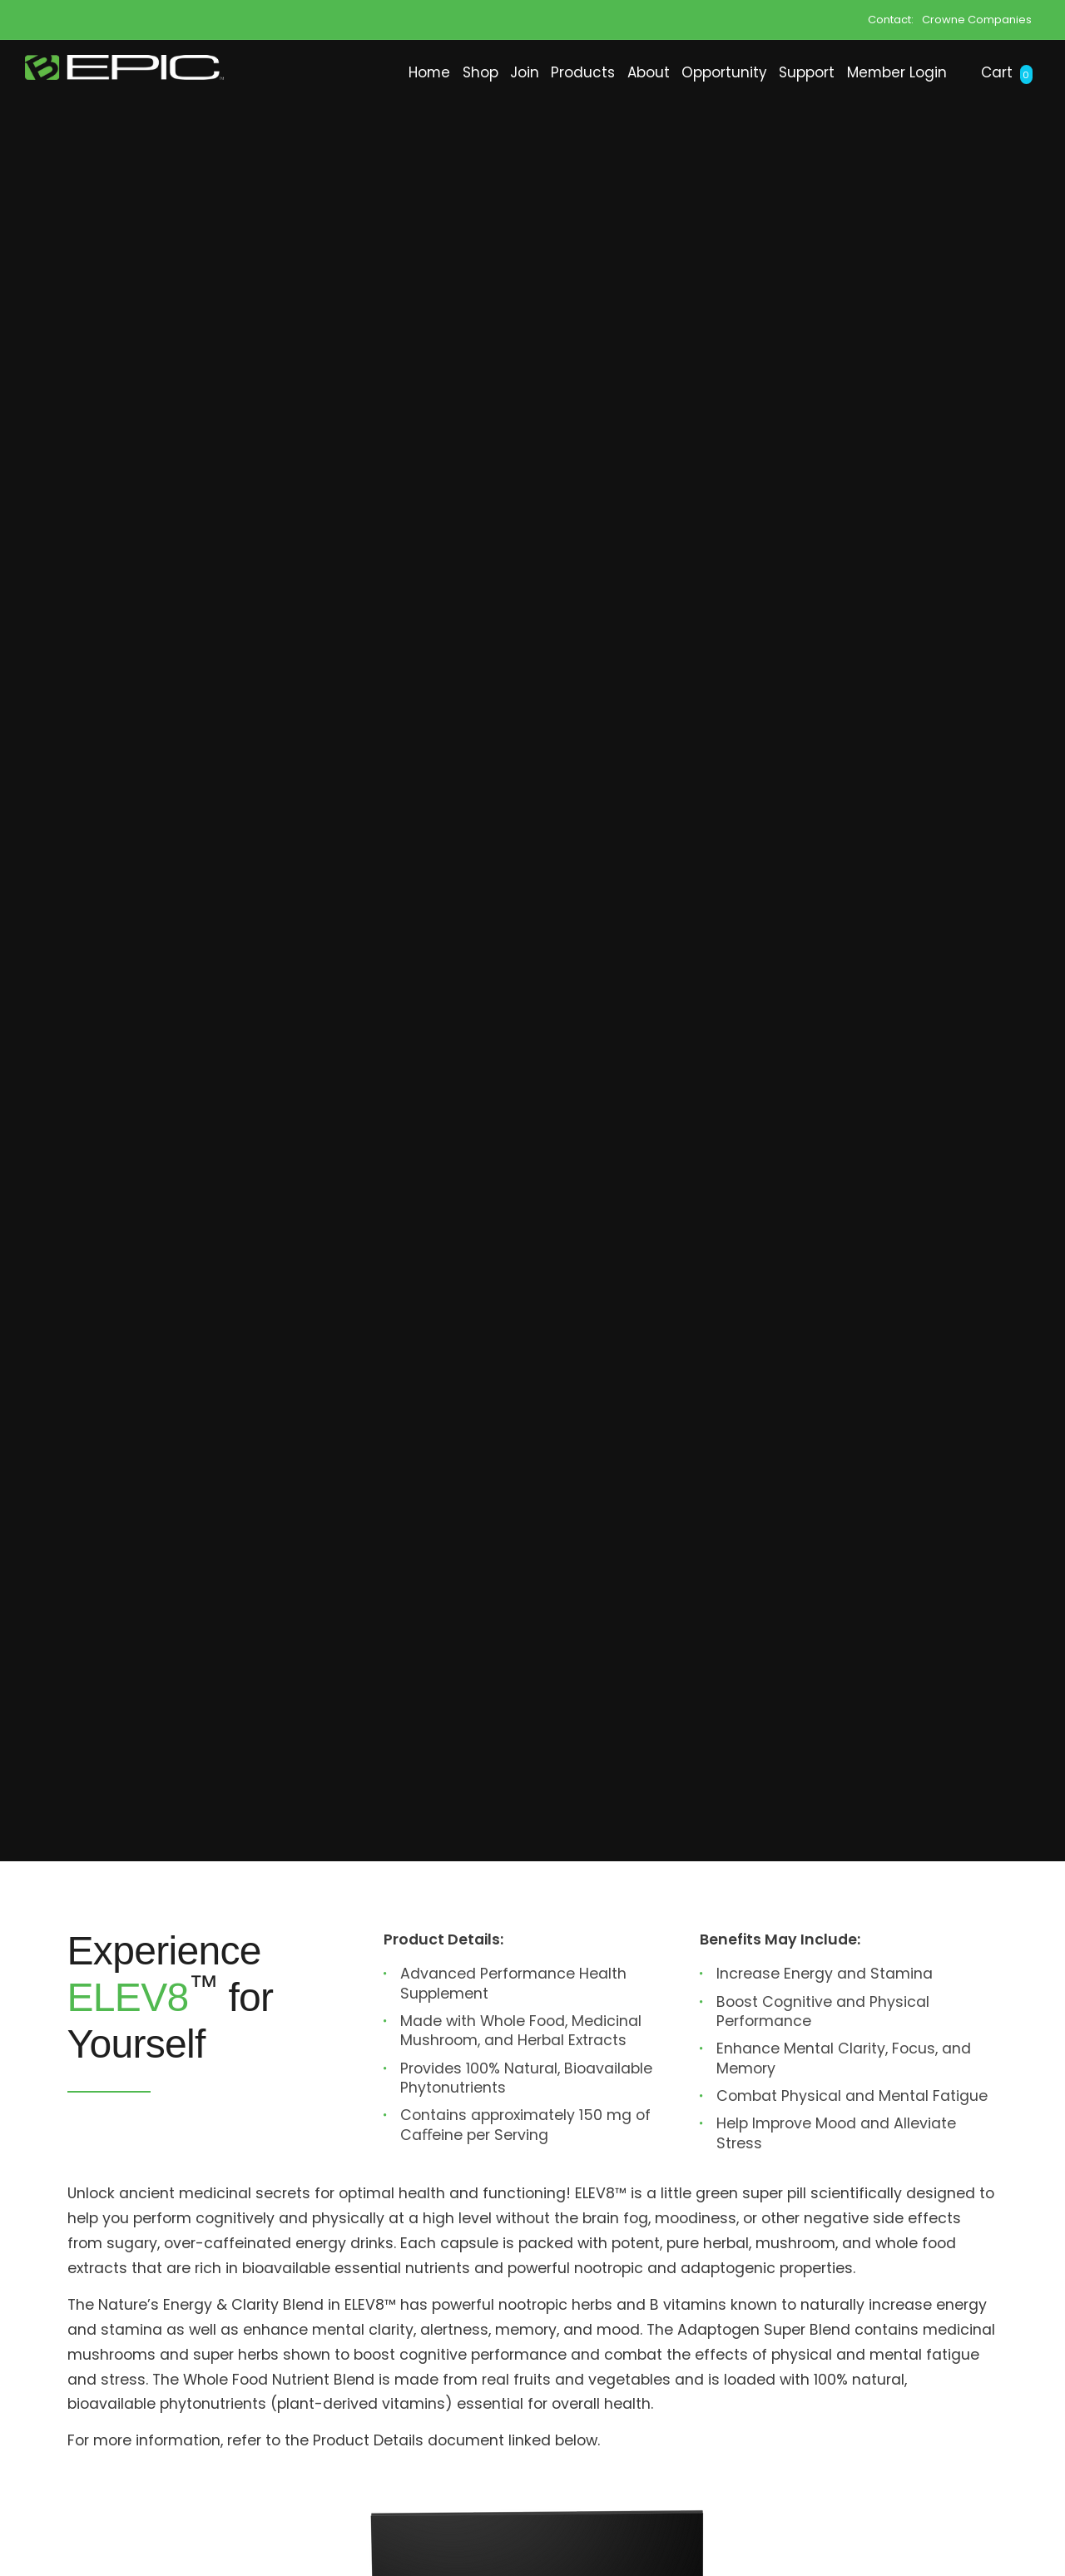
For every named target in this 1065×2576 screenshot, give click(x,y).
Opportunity (633, 121)
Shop (302, 121)
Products (446, 121)
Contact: (891, 19)
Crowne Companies (977, 19)
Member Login (861, 121)
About (533, 121)
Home (231, 121)
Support (742, 121)
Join (366, 121)
